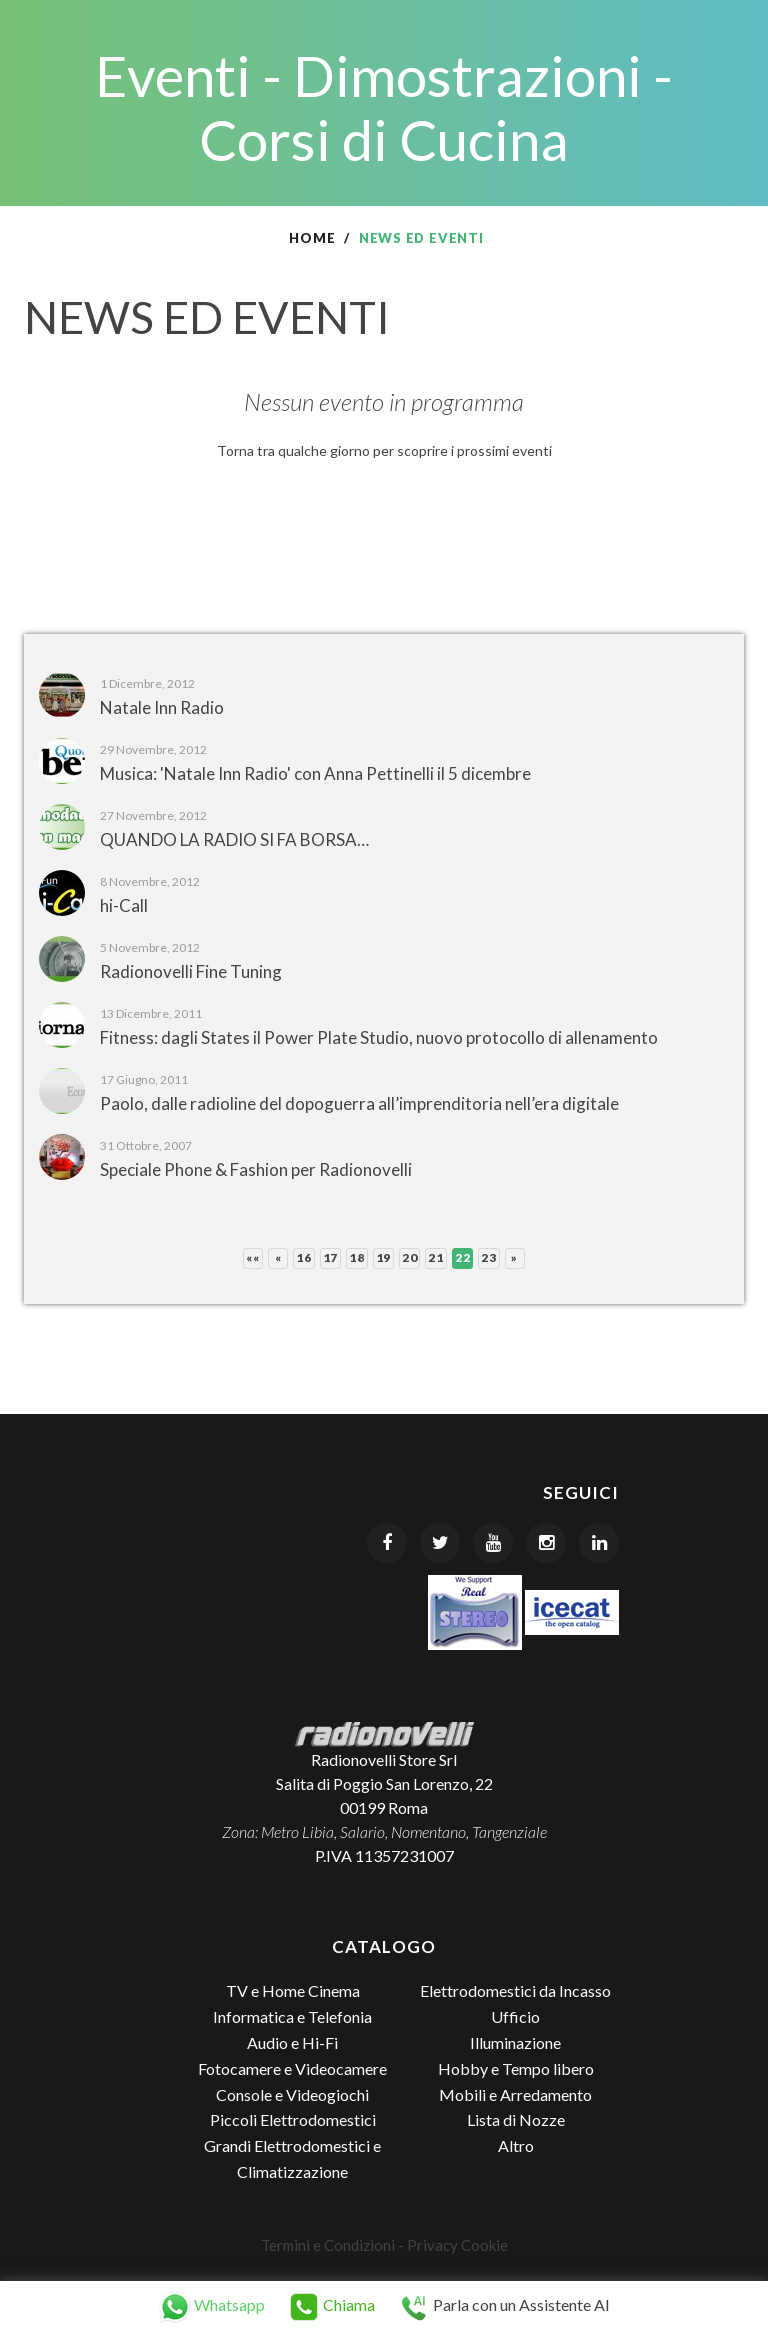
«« (252, 1257)
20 (409, 1257)
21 (435, 1257)
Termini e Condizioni (328, 2245)
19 (383, 1257)
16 (303, 1257)
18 (356, 1257)
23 (488, 1257)
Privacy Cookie (457, 2245)
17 (330, 1257)
